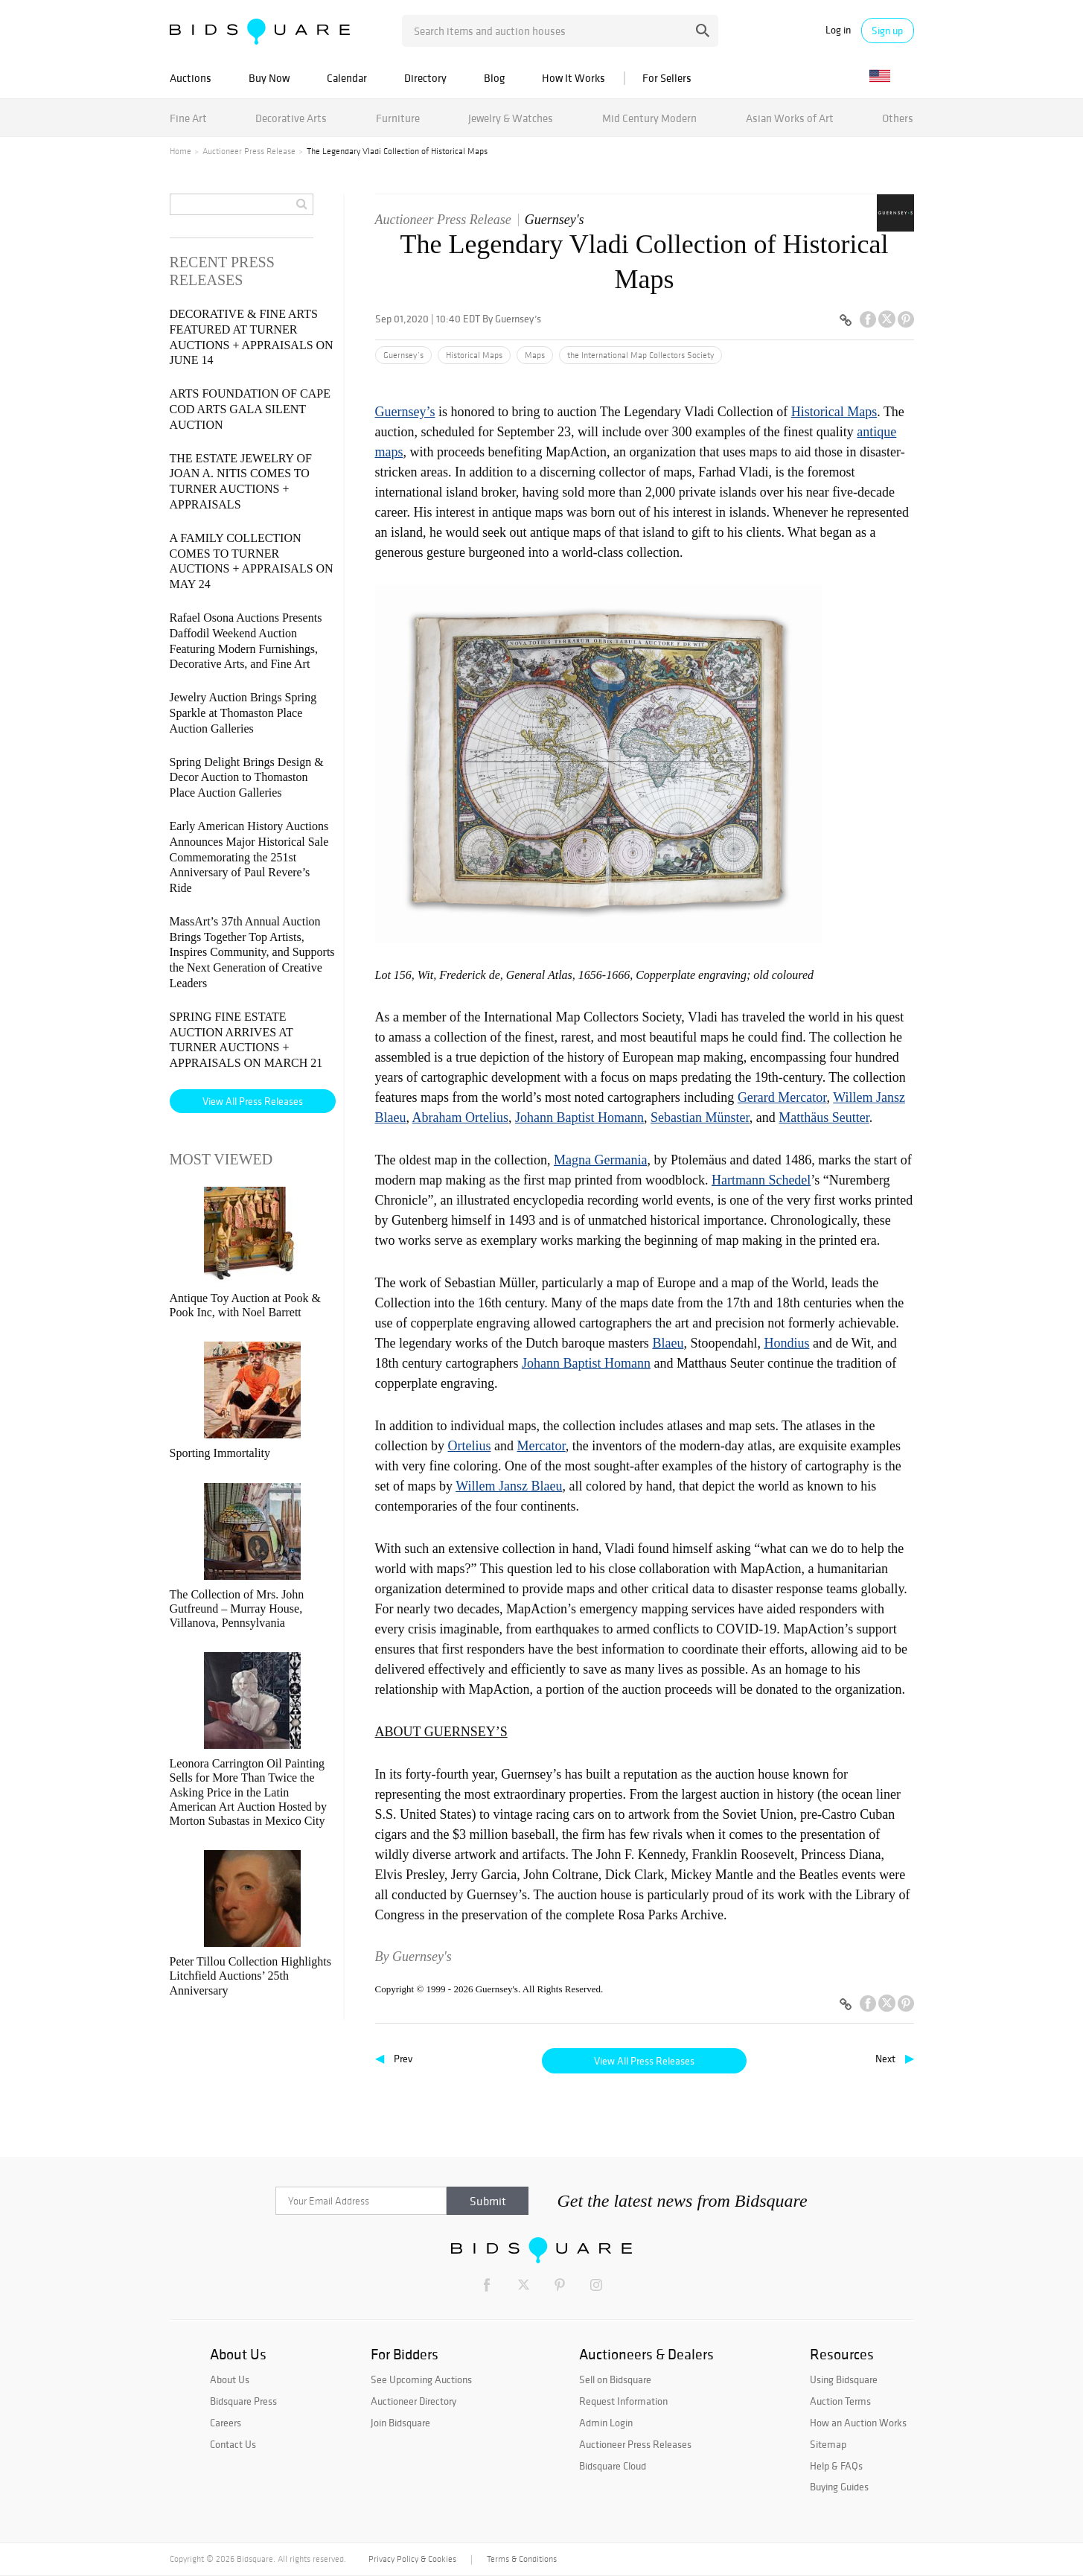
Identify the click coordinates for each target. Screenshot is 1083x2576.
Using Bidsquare (844, 2379)
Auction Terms (840, 2401)
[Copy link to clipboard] (846, 321)
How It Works (573, 78)
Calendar (347, 78)
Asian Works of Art (790, 118)
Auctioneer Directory (413, 2401)
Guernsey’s (403, 355)
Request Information (623, 2401)
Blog (494, 78)
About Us (229, 2379)
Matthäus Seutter (824, 1117)
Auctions (190, 78)
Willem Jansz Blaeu (509, 1486)
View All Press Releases (644, 2061)
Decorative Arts (291, 118)
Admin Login (606, 2422)
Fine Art (188, 118)
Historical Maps (474, 355)
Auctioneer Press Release (248, 151)
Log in (838, 30)
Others (897, 118)
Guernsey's (554, 219)
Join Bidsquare (400, 2422)
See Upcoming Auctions (421, 2379)
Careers (225, 2422)
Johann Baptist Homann (579, 1117)
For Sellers (666, 78)
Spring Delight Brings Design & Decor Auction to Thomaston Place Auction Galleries (247, 778)
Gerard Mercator (782, 1097)
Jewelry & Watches (510, 118)
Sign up (887, 30)
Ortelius (469, 1445)
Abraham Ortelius (460, 1117)
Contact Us (233, 2444)
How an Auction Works (858, 2422)
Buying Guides (839, 2486)
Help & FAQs (836, 2466)
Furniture (398, 118)
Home (180, 151)
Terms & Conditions (522, 2559)
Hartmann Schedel (761, 1180)
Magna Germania (600, 1159)
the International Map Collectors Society (640, 355)
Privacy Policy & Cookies (412, 2559)
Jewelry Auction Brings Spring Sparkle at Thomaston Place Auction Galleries (243, 713)
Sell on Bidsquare (615, 2379)
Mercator (541, 1445)
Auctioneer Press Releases (635, 2444)
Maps (535, 355)
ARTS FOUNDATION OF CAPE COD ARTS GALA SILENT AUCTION (250, 409)
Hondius (786, 1343)
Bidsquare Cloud (612, 2466)
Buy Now (269, 78)
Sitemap (828, 2444)
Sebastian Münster (700, 1117)
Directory (425, 78)
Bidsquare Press (243, 2401)
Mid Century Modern (649, 118)
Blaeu (667, 1343)
